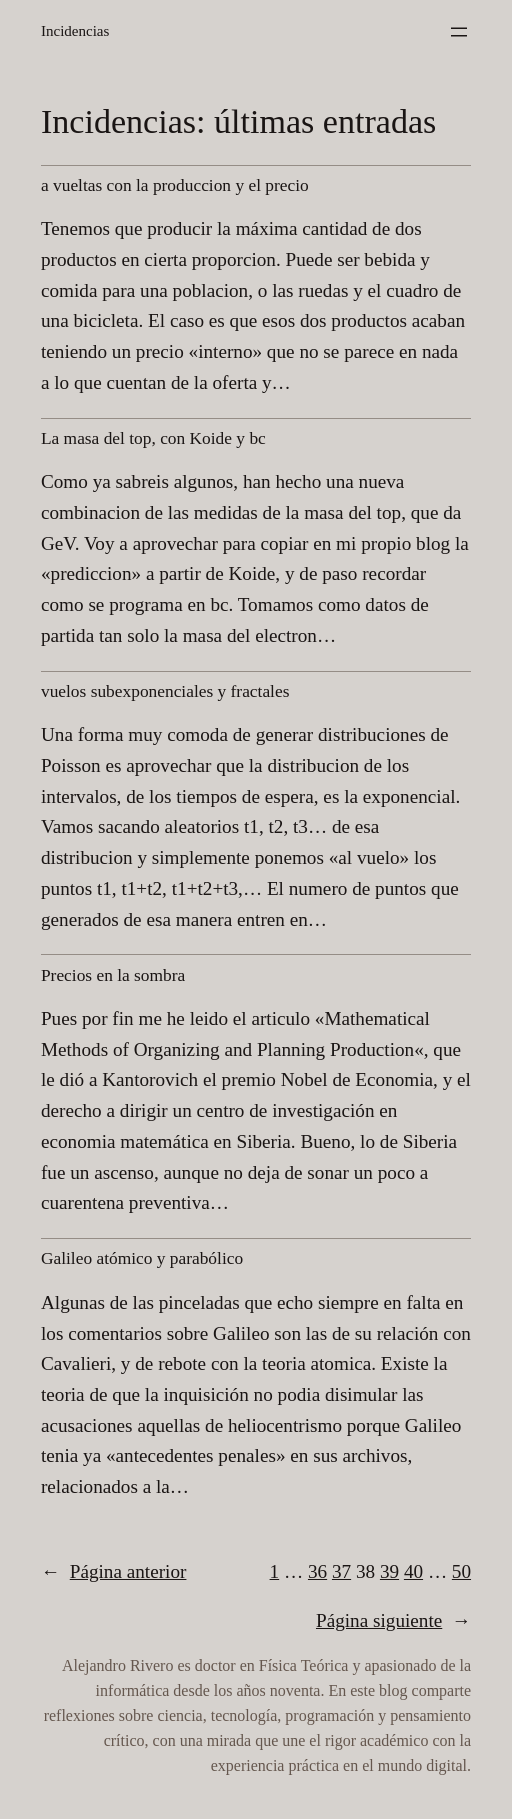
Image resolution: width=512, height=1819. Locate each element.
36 (317, 1571)
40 (413, 1571)
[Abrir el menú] (459, 32)
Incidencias (75, 31)
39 (389, 1571)
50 (461, 1571)
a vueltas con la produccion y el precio (175, 185)
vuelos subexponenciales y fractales (165, 691)
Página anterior (113, 1572)
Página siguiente (393, 1621)
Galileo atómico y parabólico (142, 1258)
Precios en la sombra (113, 975)
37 (341, 1571)
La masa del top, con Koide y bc (153, 438)
